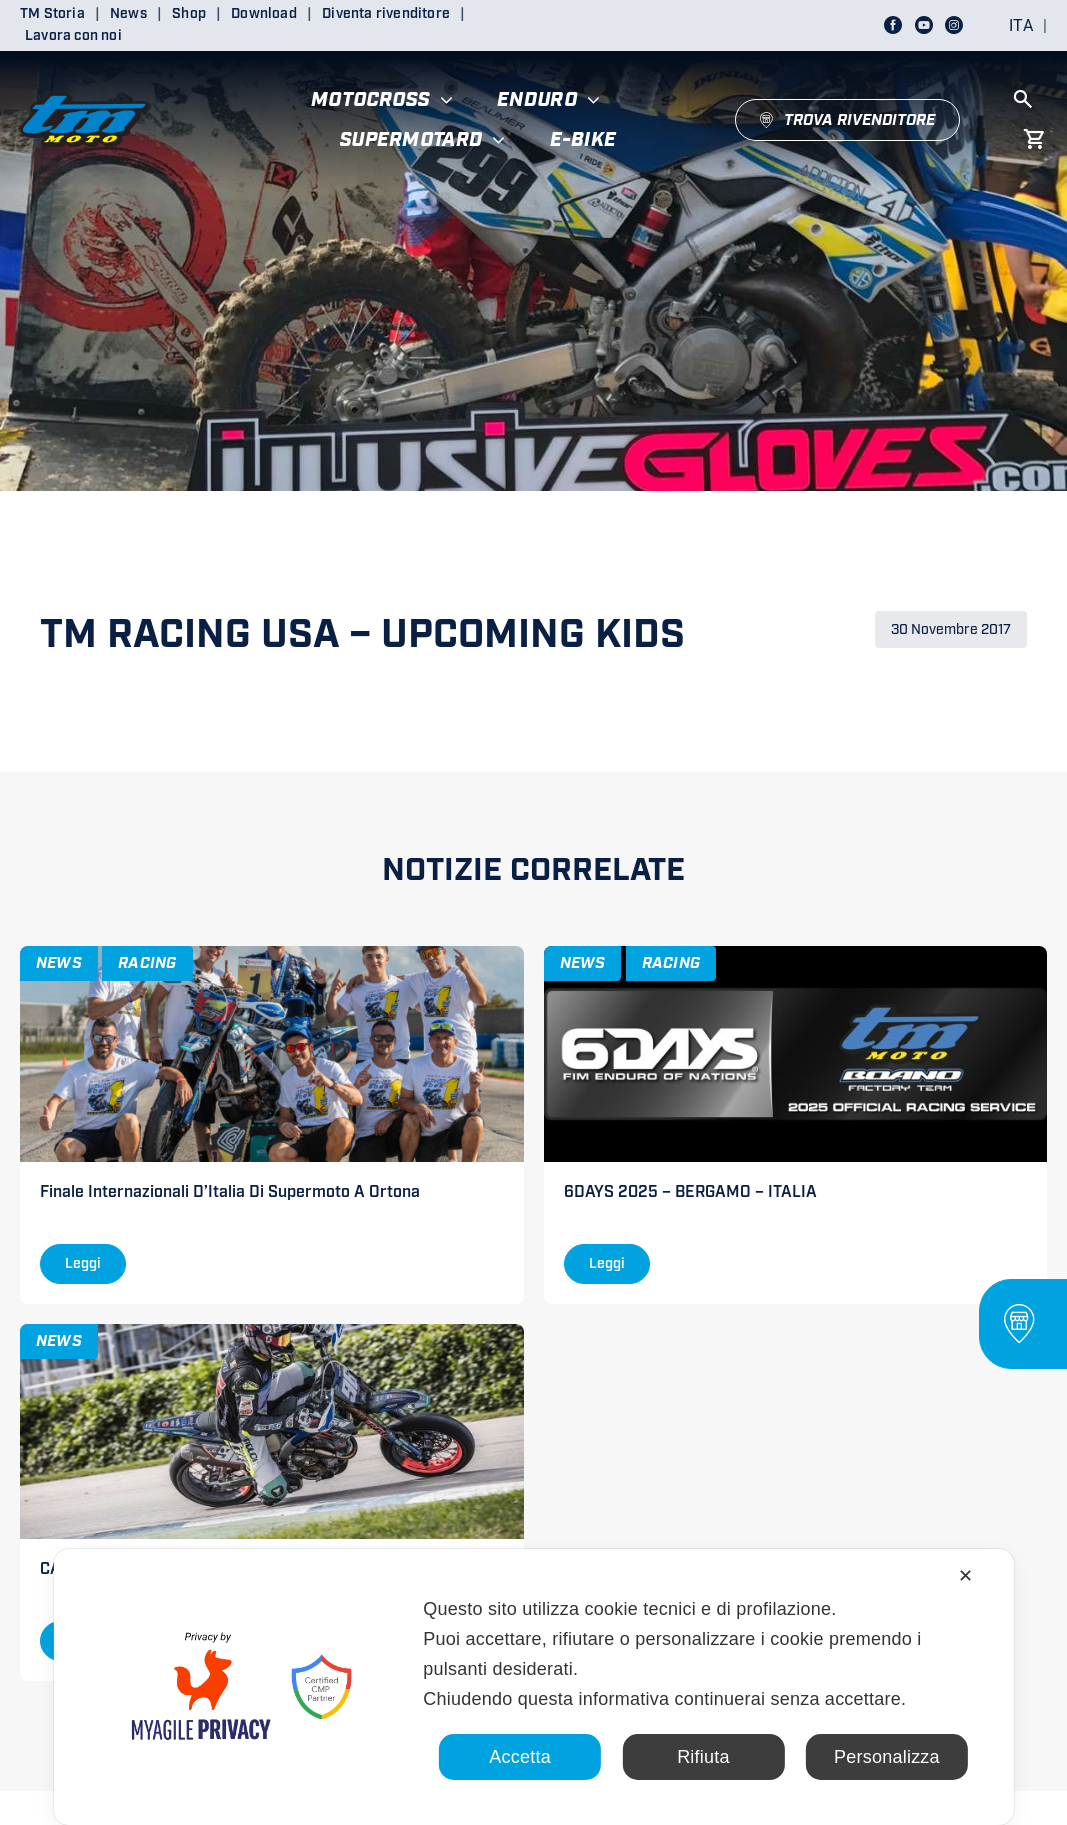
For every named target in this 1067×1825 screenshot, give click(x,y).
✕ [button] (965, 1576)
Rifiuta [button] (703, 1757)
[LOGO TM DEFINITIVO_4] (85, 84)
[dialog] (533, 1687)
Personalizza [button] (887, 1757)
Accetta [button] (520, 1757)
